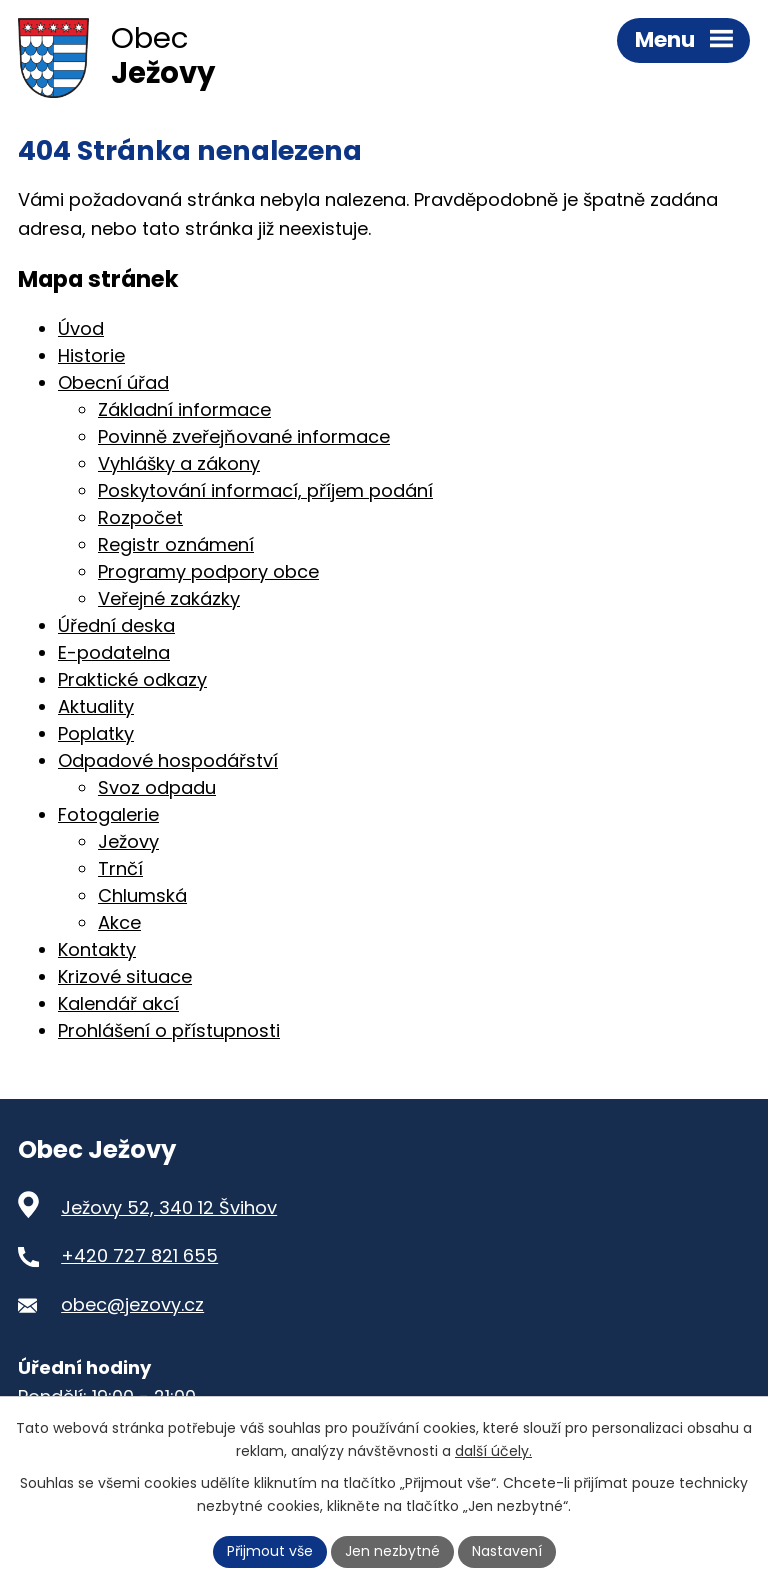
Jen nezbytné (392, 1551)
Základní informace (184, 409)
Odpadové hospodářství (168, 760)
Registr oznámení (176, 544)
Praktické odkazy (132, 679)
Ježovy (128, 841)
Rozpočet (140, 517)
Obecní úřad (113, 382)
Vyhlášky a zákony (179, 463)
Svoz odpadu (157, 787)
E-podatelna (114, 652)
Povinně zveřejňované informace (244, 436)
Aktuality (96, 706)
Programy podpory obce (208, 571)
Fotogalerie (108, 814)
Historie (91, 355)
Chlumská (142, 895)
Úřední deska (116, 625)
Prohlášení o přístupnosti (169, 1030)
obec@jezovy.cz (132, 1304)
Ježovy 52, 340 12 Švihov (169, 1207)
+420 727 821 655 (139, 1255)
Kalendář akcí (118, 1003)
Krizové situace (125, 976)
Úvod (81, 328)
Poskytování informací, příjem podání (265, 490)
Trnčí (120, 868)
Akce (119, 922)
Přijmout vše (270, 1551)
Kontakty (97, 949)
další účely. (493, 1451)
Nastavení (507, 1551)
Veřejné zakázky (169, 598)
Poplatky (96, 733)
